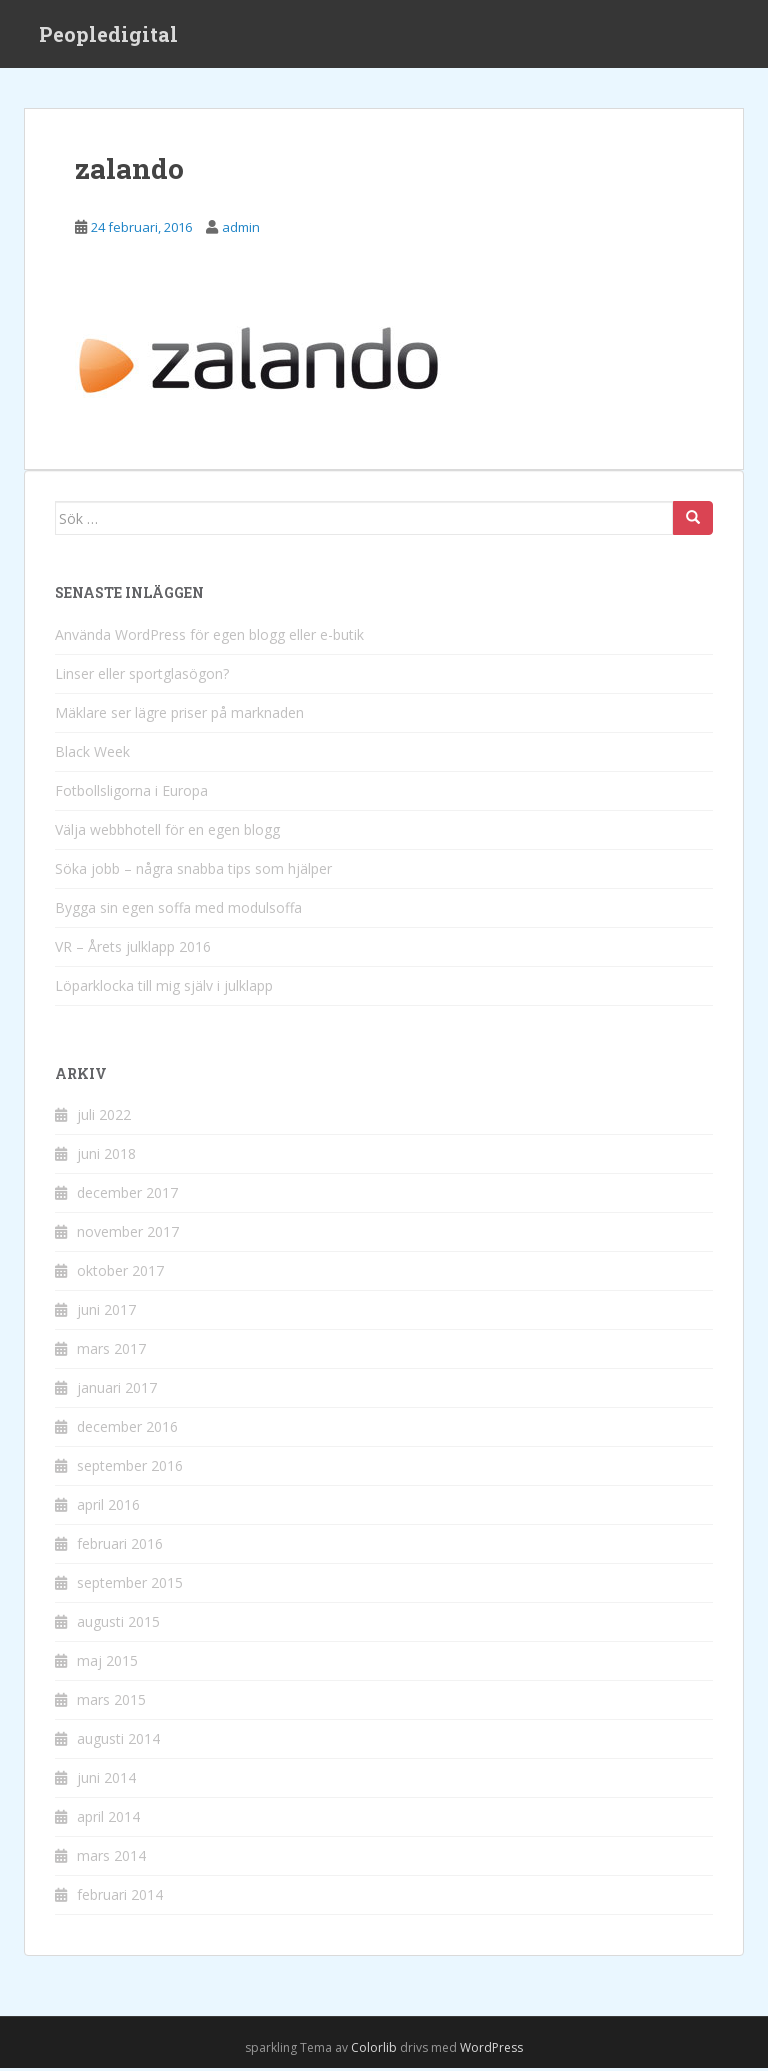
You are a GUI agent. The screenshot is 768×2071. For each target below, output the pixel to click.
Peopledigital (108, 35)
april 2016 (108, 1506)
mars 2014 (111, 1857)
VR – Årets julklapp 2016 (133, 948)
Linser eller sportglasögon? (142, 675)
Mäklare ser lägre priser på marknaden (179, 714)
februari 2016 (120, 1545)
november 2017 (128, 1233)
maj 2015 (107, 1662)
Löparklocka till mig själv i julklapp (164, 987)
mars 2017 (111, 1350)
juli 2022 (104, 1116)
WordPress (491, 2049)
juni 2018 (106, 1155)
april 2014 (108, 1818)
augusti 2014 (118, 1740)
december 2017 (127, 1194)
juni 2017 (106, 1311)
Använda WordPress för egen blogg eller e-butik (209, 636)
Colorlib (374, 2049)
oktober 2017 (120, 1272)
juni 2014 (106, 1779)
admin (241, 229)
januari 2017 (117, 1389)
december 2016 (127, 1428)
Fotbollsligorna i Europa (131, 792)
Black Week (92, 753)
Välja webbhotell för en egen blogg (167, 831)
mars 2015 (111, 1701)
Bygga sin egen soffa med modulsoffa (178, 909)
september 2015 (130, 1584)
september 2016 (130, 1467)
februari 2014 (120, 1896)
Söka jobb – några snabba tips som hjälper (193, 870)
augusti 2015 (118, 1623)
